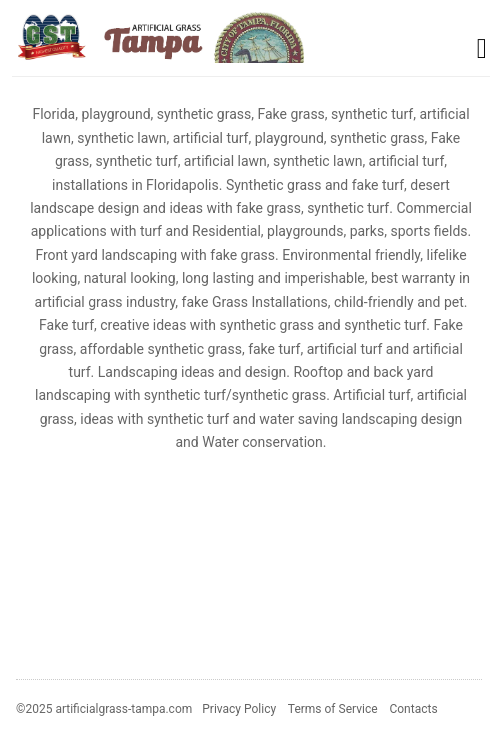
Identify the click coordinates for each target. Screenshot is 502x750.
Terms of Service (333, 709)
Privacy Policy (239, 709)
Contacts (413, 709)
